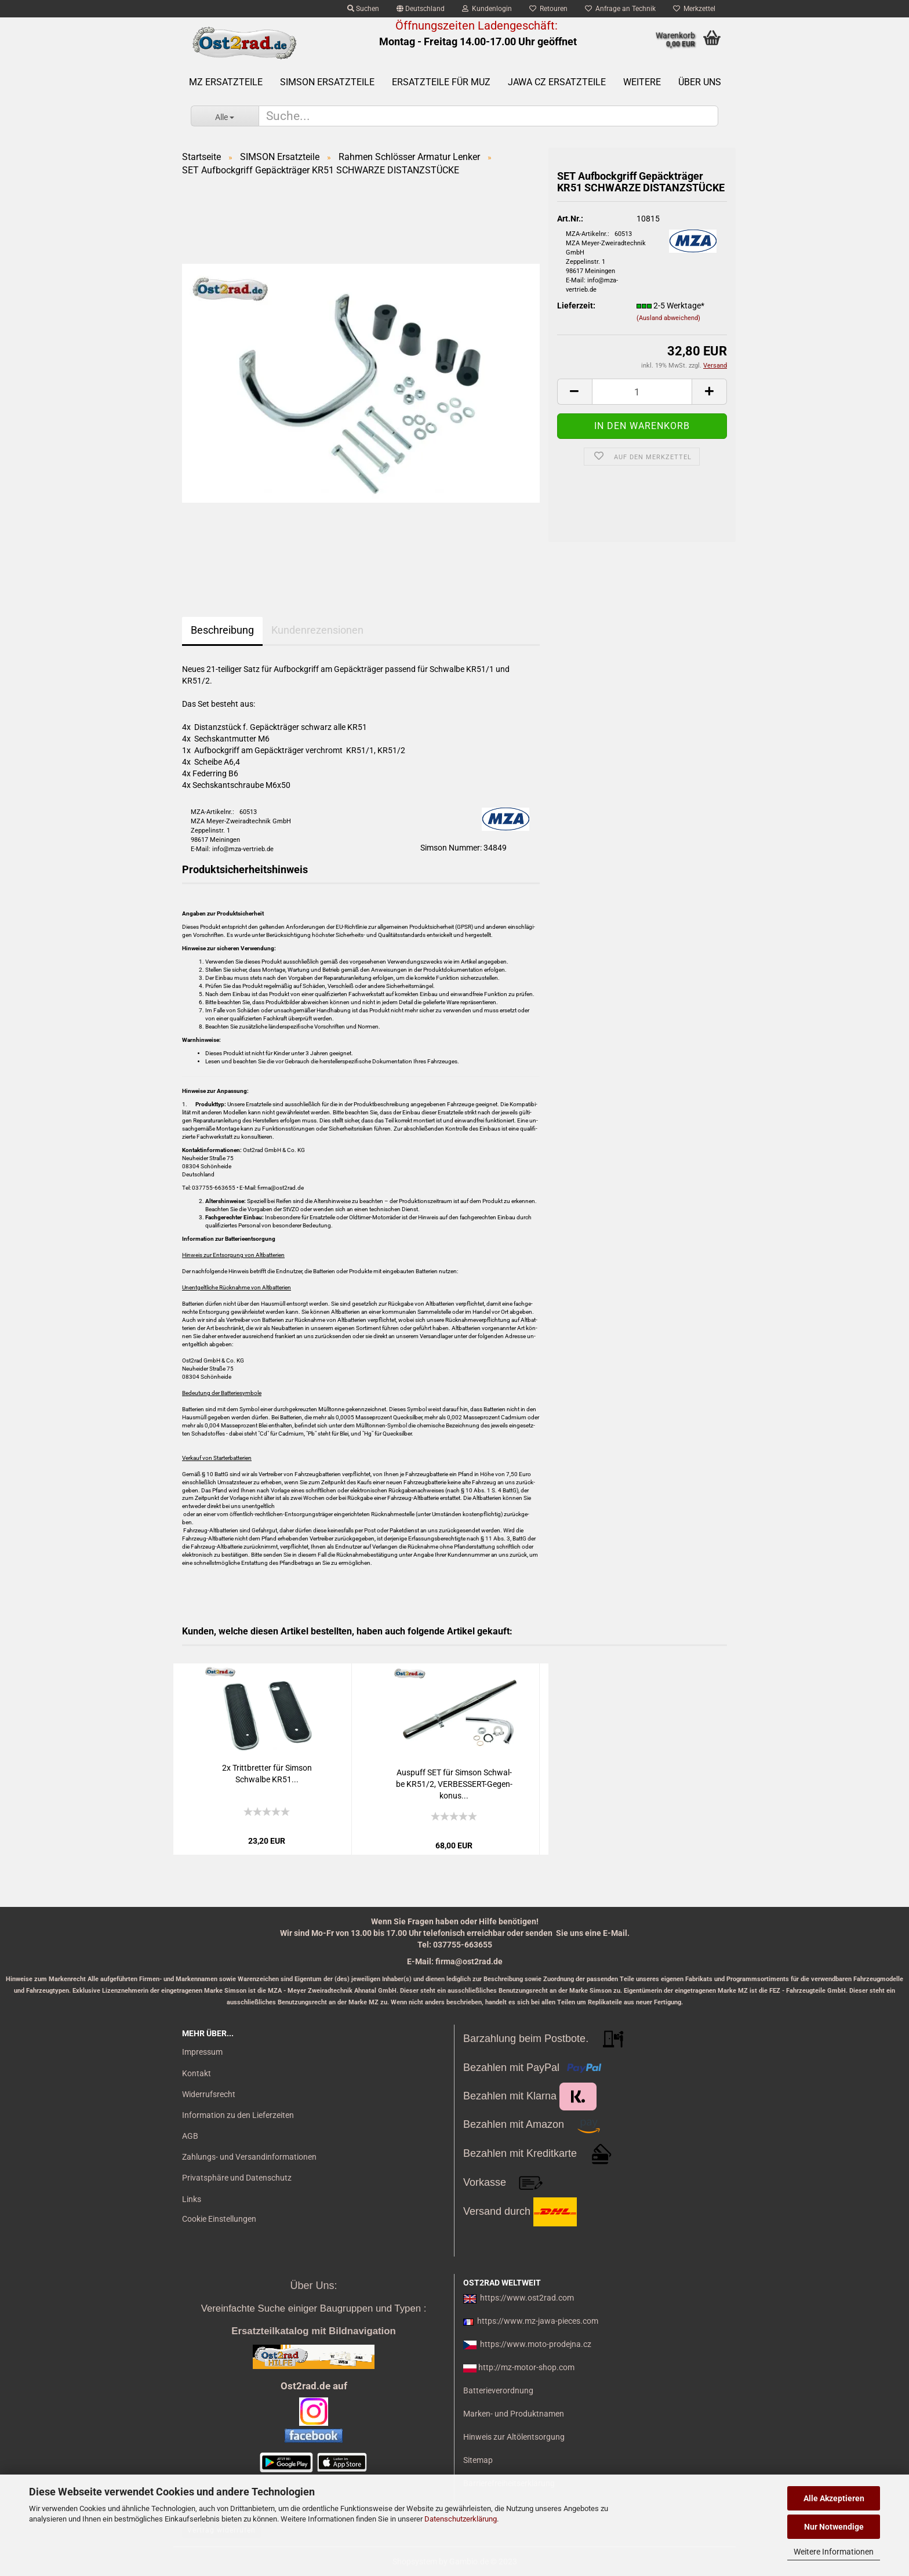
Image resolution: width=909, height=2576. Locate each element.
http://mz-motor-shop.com (526, 2367)
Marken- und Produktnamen (513, 2413)
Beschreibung (222, 630)
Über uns (699, 82)
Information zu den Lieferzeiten (238, 2115)
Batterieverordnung (498, 2390)
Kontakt (196, 2073)
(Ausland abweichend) (668, 318)
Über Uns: (313, 2285)
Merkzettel (694, 9)
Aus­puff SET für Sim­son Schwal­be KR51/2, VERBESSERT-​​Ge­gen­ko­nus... (454, 1784)
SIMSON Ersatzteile (327, 82)
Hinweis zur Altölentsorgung (514, 2436)
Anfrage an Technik (620, 9)
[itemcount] (642, 392)
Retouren (548, 9)
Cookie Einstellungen (219, 2218)
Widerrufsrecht (208, 2094)
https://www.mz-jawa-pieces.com (537, 2321)
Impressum (202, 2052)
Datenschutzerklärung (460, 2519)
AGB (190, 2136)
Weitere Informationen (834, 2551)
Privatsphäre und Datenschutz (237, 2177)
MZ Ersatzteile (226, 82)
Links (191, 2199)
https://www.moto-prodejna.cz (535, 2344)
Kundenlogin (487, 9)
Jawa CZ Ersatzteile (557, 82)
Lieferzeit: (576, 305)
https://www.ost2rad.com (527, 2297)
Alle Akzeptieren (833, 2498)
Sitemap (478, 2460)
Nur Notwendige (834, 2526)
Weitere (642, 82)
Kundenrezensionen (317, 630)
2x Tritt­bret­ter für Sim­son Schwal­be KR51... (267, 1773)
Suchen (363, 9)
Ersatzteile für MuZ (441, 82)
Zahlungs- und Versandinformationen (249, 2156)
